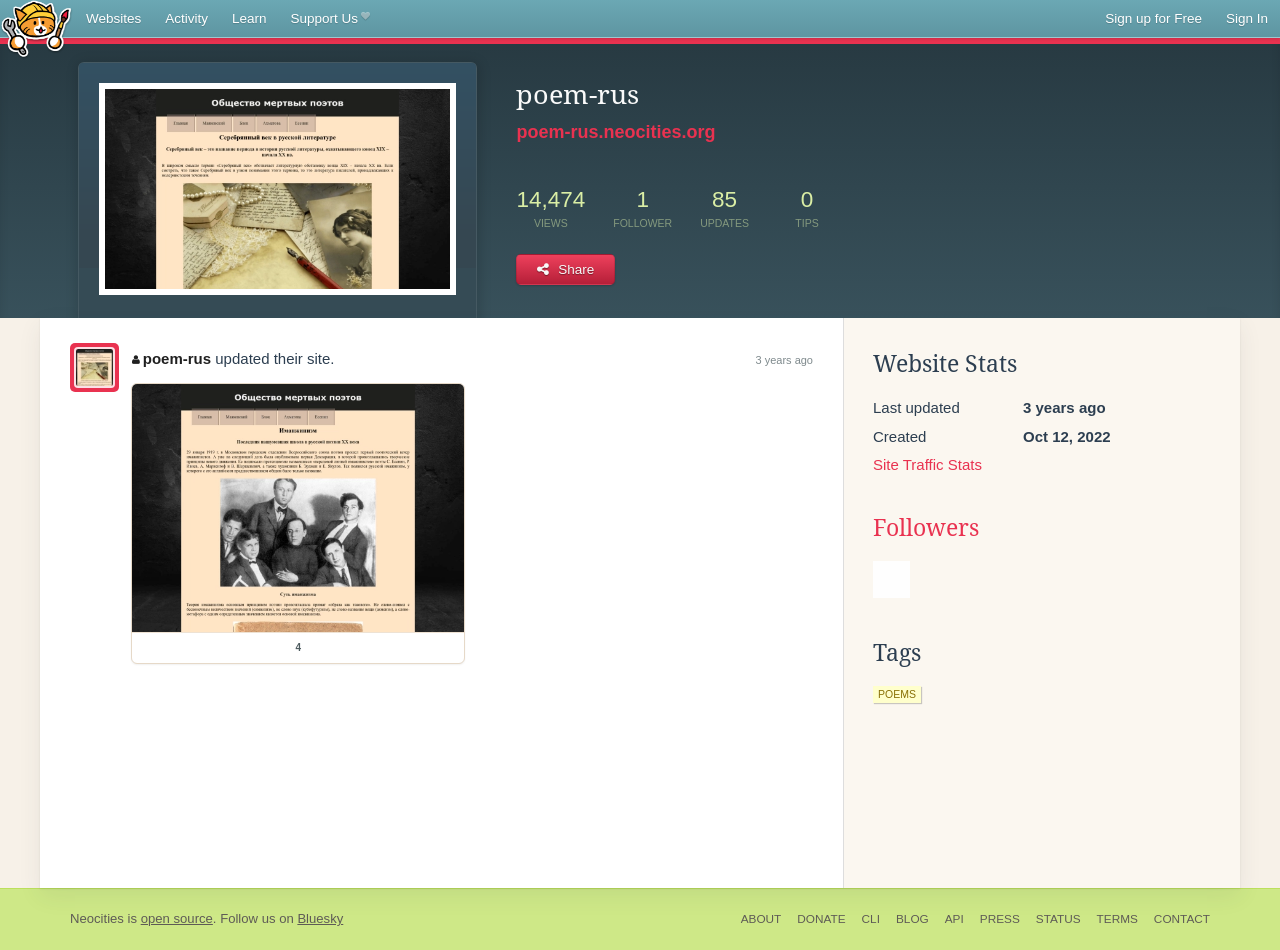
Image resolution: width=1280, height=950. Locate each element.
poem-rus (171, 358)
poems (897, 694)
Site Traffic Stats (927, 464)
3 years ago (784, 360)
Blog (912, 919)
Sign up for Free (1153, 18)
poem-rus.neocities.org (615, 132)
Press (1000, 919)
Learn (249, 18)
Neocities (97, 918)
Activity (186, 18)
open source (177, 918)
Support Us (330, 19)
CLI (871, 919)
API (954, 919)
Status (1058, 919)
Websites (113, 18)
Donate (821, 919)
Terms (1117, 919)
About (761, 919)
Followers (926, 528)
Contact (1182, 919)
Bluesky (320, 918)
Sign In (1247, 18)
